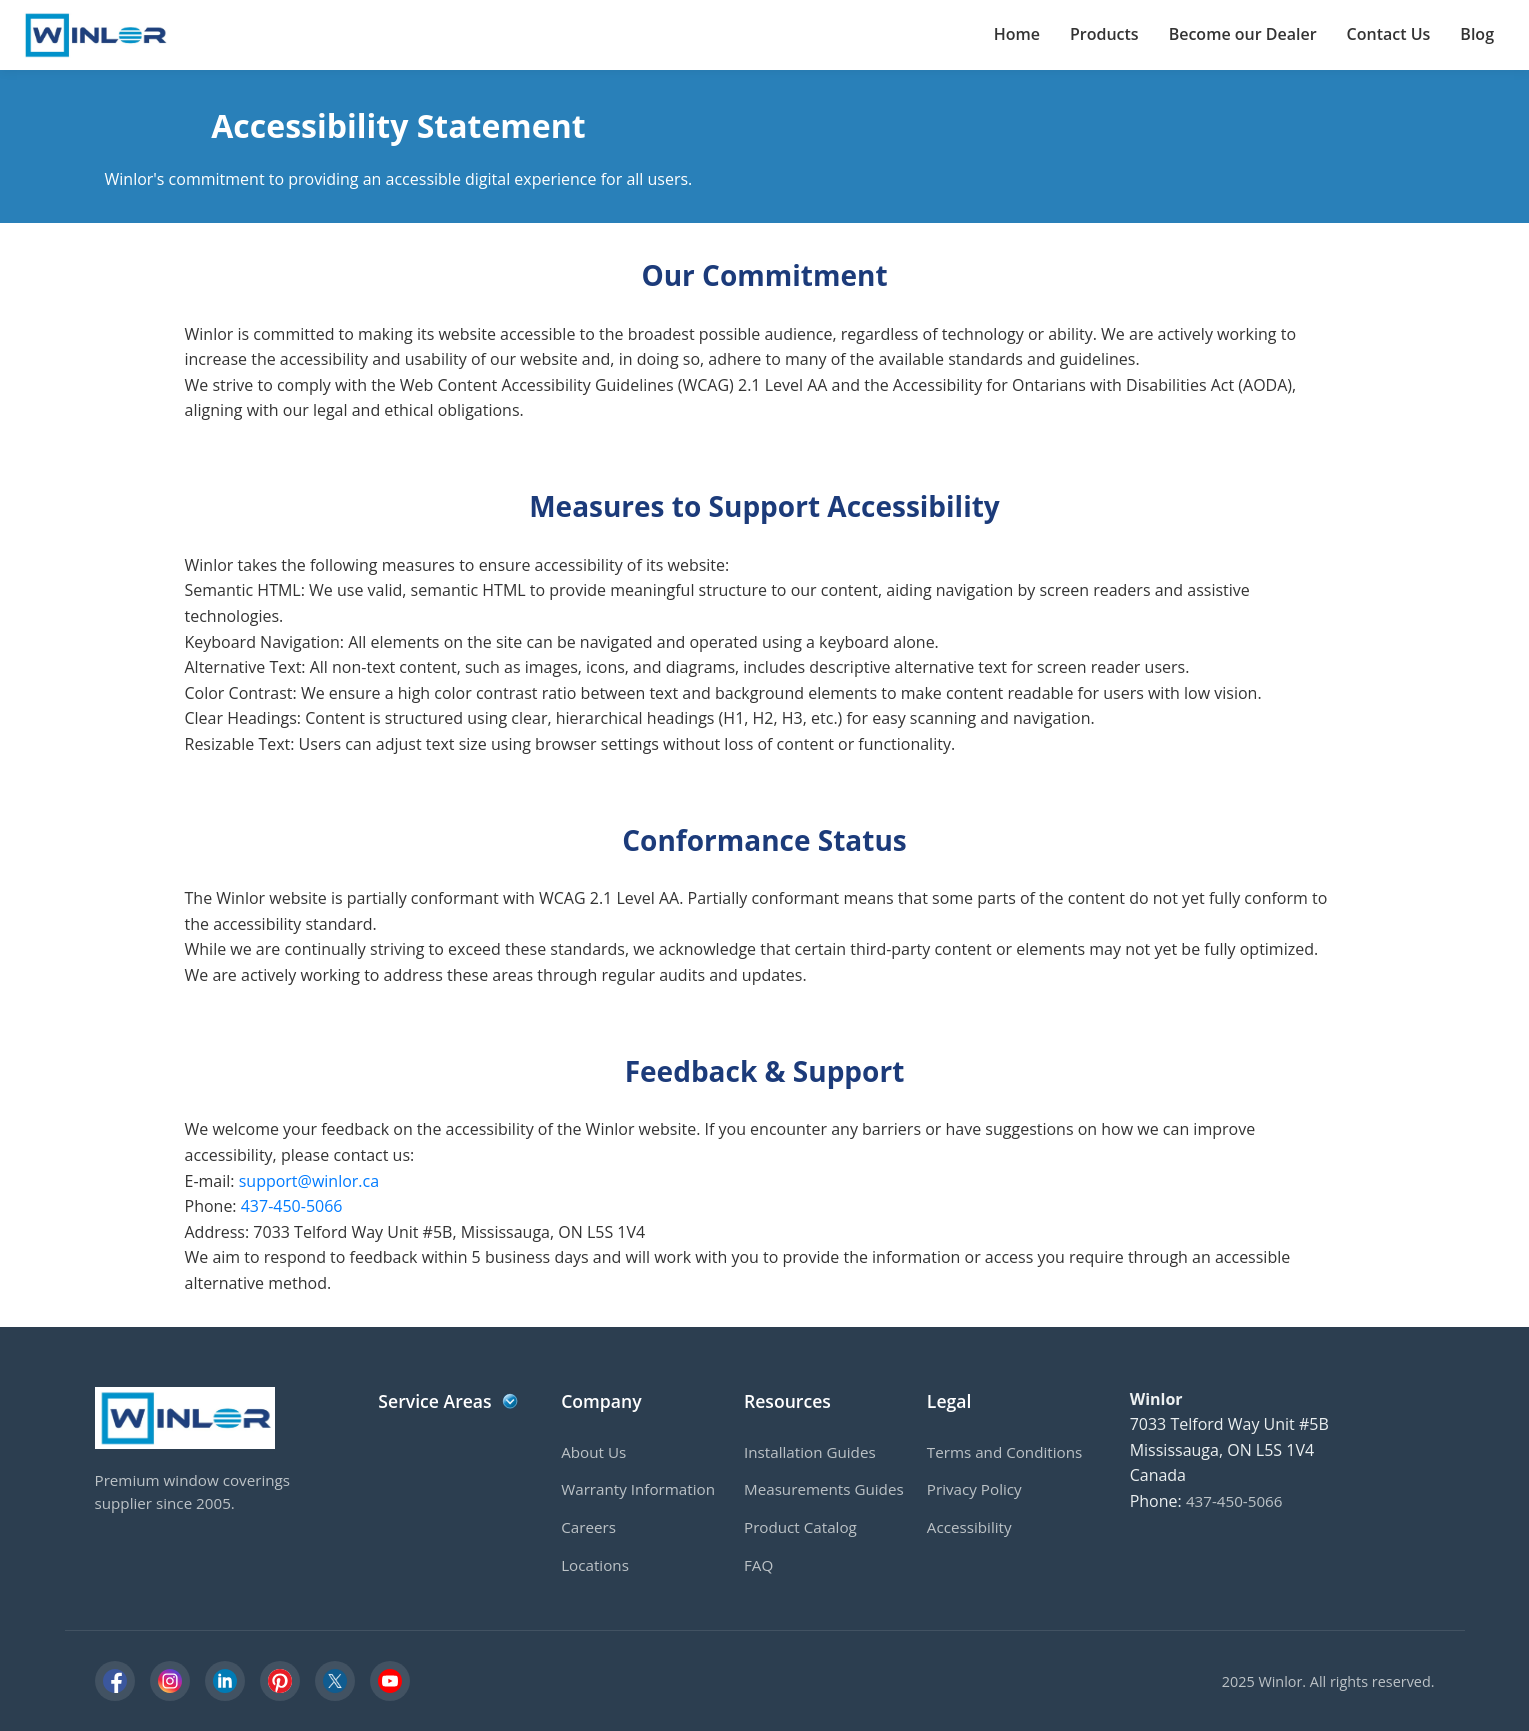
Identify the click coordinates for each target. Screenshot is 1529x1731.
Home (1017, 34)
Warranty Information (638, 1489)
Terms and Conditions (1004, 1452)
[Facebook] (115, 1681)
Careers (588, 1527)
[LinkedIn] (225, 1681)
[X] (335, 1681)
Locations (595, 1565)
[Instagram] (170, 1681)
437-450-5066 (292, 1206)
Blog (1477, 34)
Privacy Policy (974, 1489)
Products (1104, 34)
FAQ (758, 1565)
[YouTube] (390, 1681)
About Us (593, 1452)
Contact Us (1389, 34)
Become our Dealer (1243, 34)
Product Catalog (800, 1527)
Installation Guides (810, 1452)
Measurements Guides (824, 1489)
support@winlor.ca (309, 1181)
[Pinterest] (280, 1681)
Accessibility (969, 1527)
